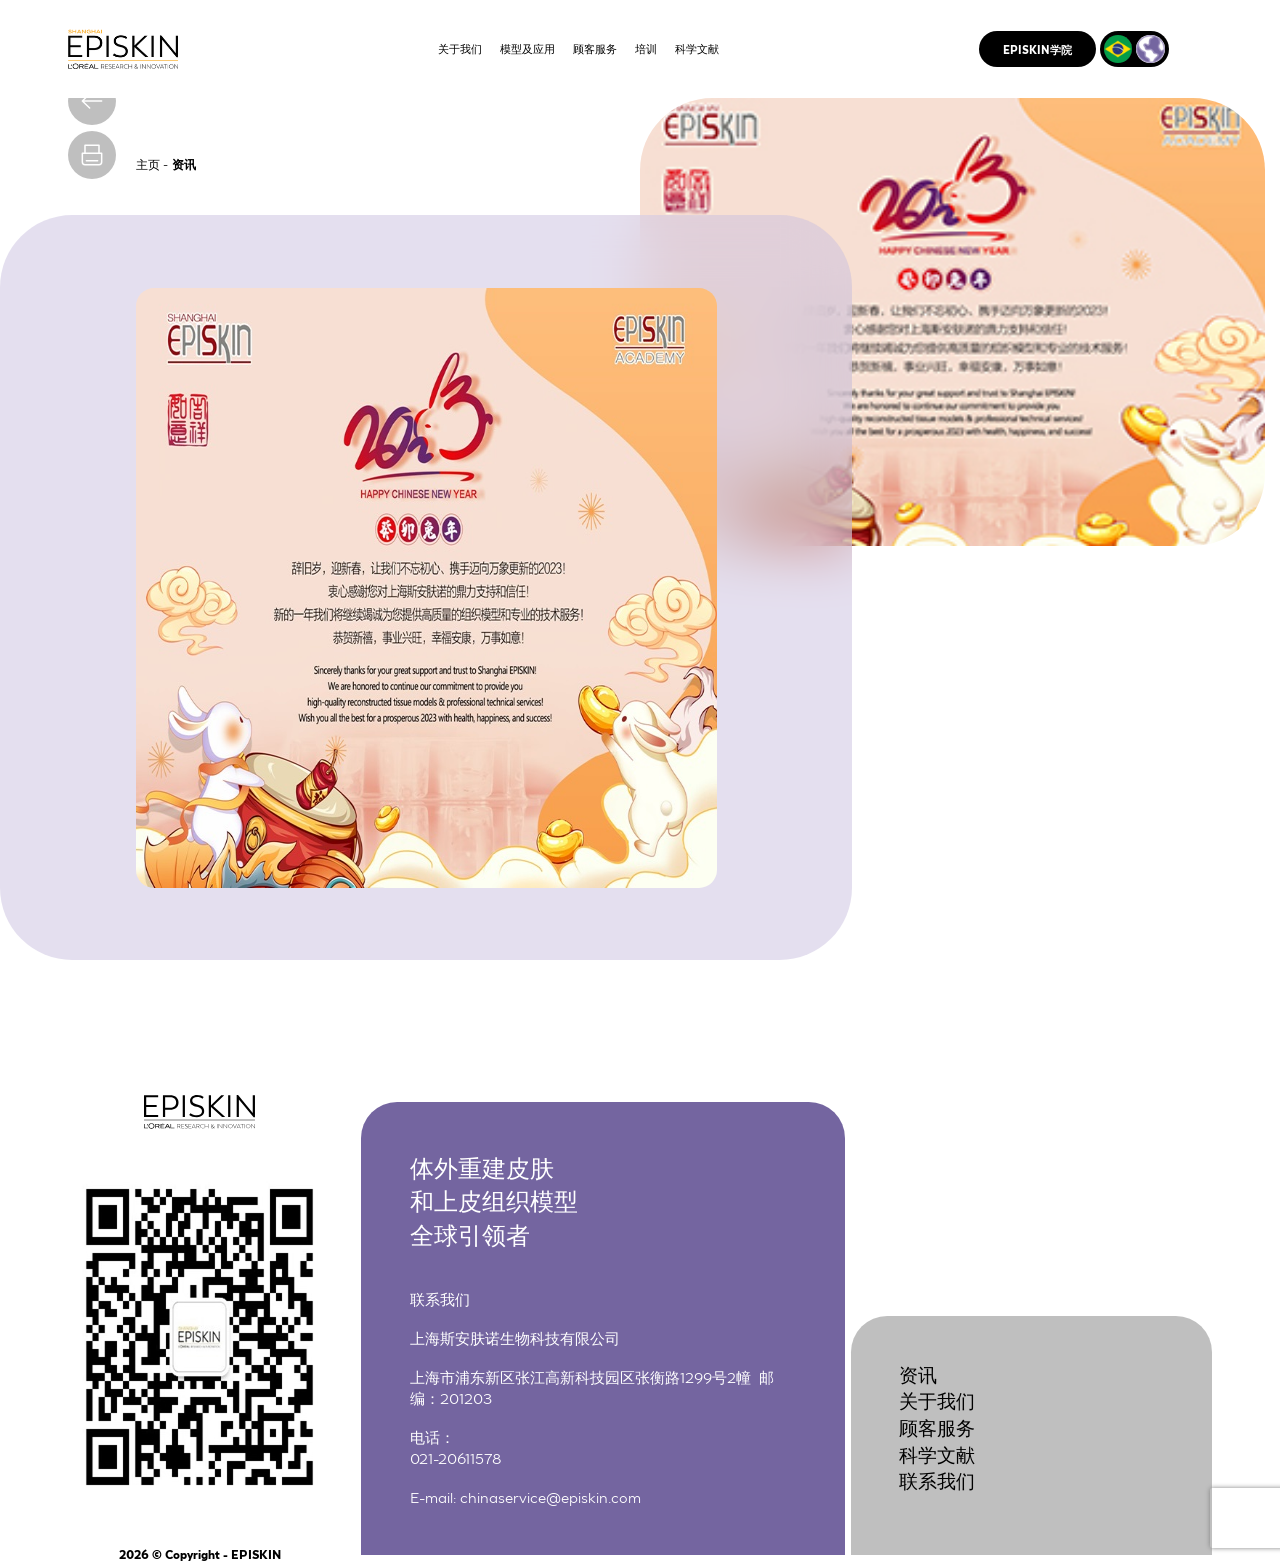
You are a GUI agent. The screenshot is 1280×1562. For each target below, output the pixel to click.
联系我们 (937, 1479)
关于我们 (937, 1399)
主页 (148, 164)
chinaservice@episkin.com (550, 1496)
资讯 (918, 1373)
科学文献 (937, 1453)
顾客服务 (937, 1426)
